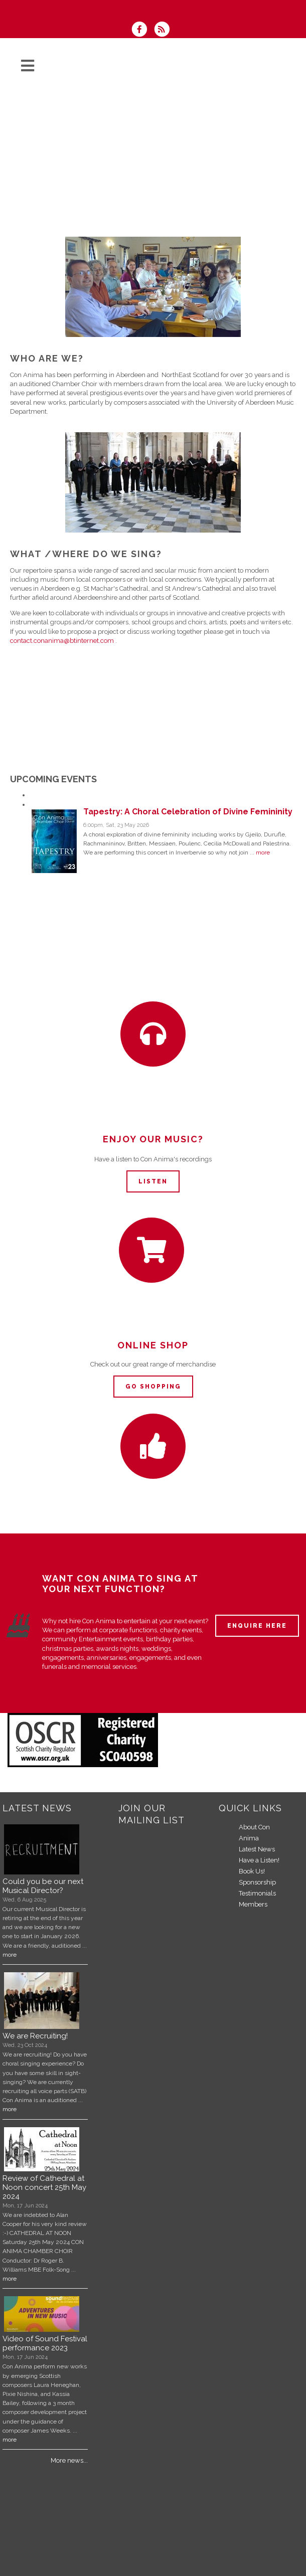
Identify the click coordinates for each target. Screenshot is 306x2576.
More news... (69, 2460)
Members (253, 1904)
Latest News (257, 1849)
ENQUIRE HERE (257, 1625)
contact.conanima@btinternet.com (62, 640)
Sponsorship (257, 1882)
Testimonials (257, 1893)
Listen (153, 1181)
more (263, 852)
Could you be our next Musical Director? (43, 1886)
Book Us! (252, 1871)
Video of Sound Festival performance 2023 (45, 2343)
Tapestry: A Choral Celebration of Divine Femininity (160, 2552)
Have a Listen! (259, 1860)
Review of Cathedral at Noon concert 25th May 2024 (44, 2187)
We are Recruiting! (35, 2035)
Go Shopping (153, 1386)
